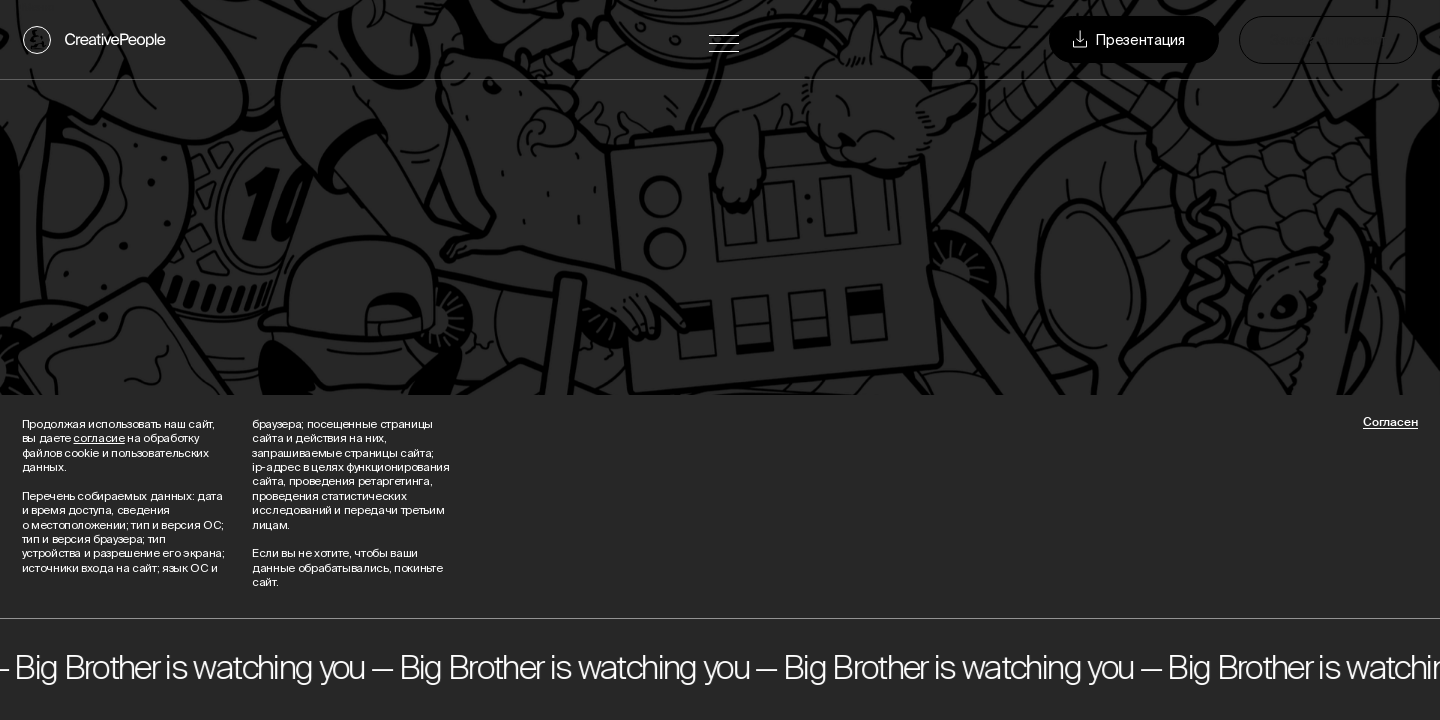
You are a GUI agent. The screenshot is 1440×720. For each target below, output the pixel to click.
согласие (98, 437)
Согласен (1390, 423)
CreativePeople (115, 40)
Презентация (1126, 39)
